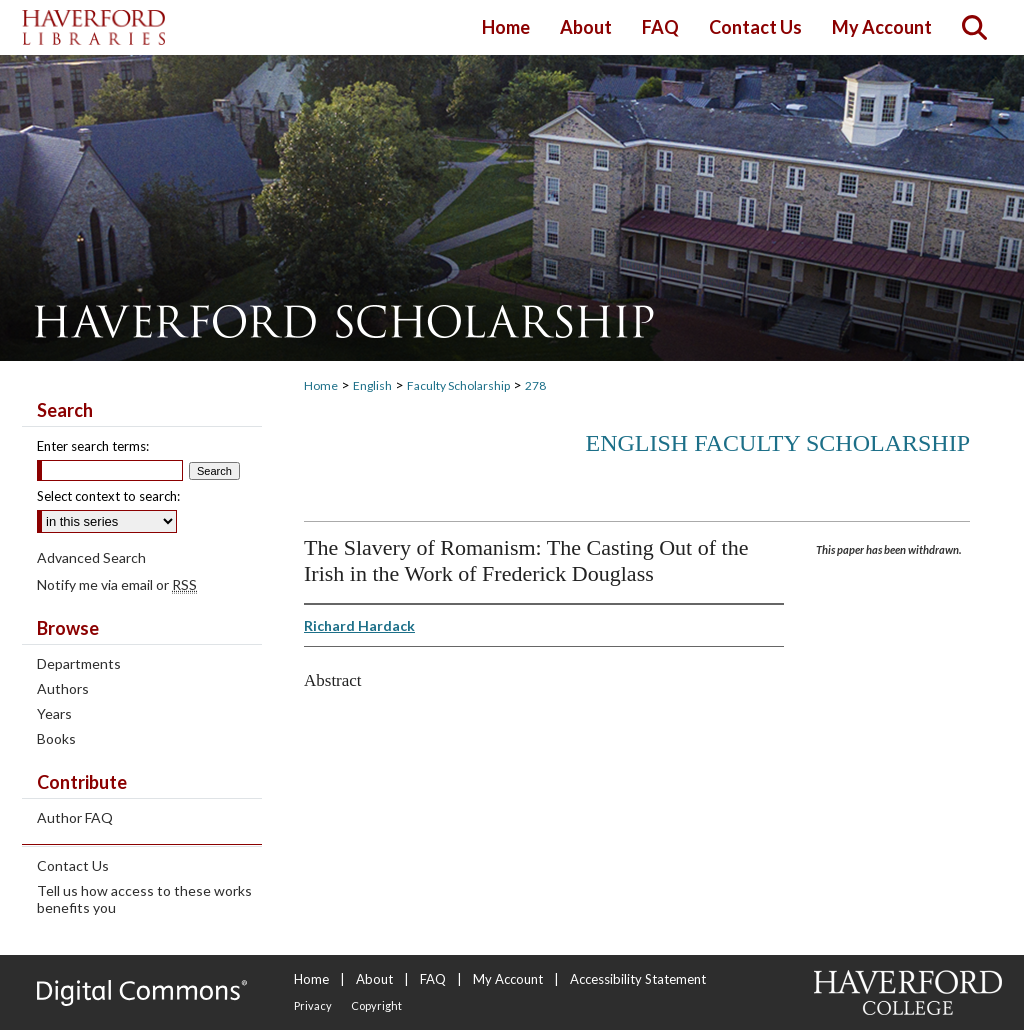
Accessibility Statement (638, 979)
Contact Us (73, 865)
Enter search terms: (93, 446)
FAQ (433, 979)
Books (56, 738)
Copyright (376, 1005)
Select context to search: (108, 496)
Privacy (313, 1005)
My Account (508, 979)
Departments (79, 663)
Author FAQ (75, 817)
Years (54, 713)
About (374, 979)
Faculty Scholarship (458, 385)
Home (321, 385)
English (372, 385)
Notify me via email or (117, 584)
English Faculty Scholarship (778, 443)
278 (535, 385)
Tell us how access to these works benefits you (144, 899)
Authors (63, 688)
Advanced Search (91, 557)
